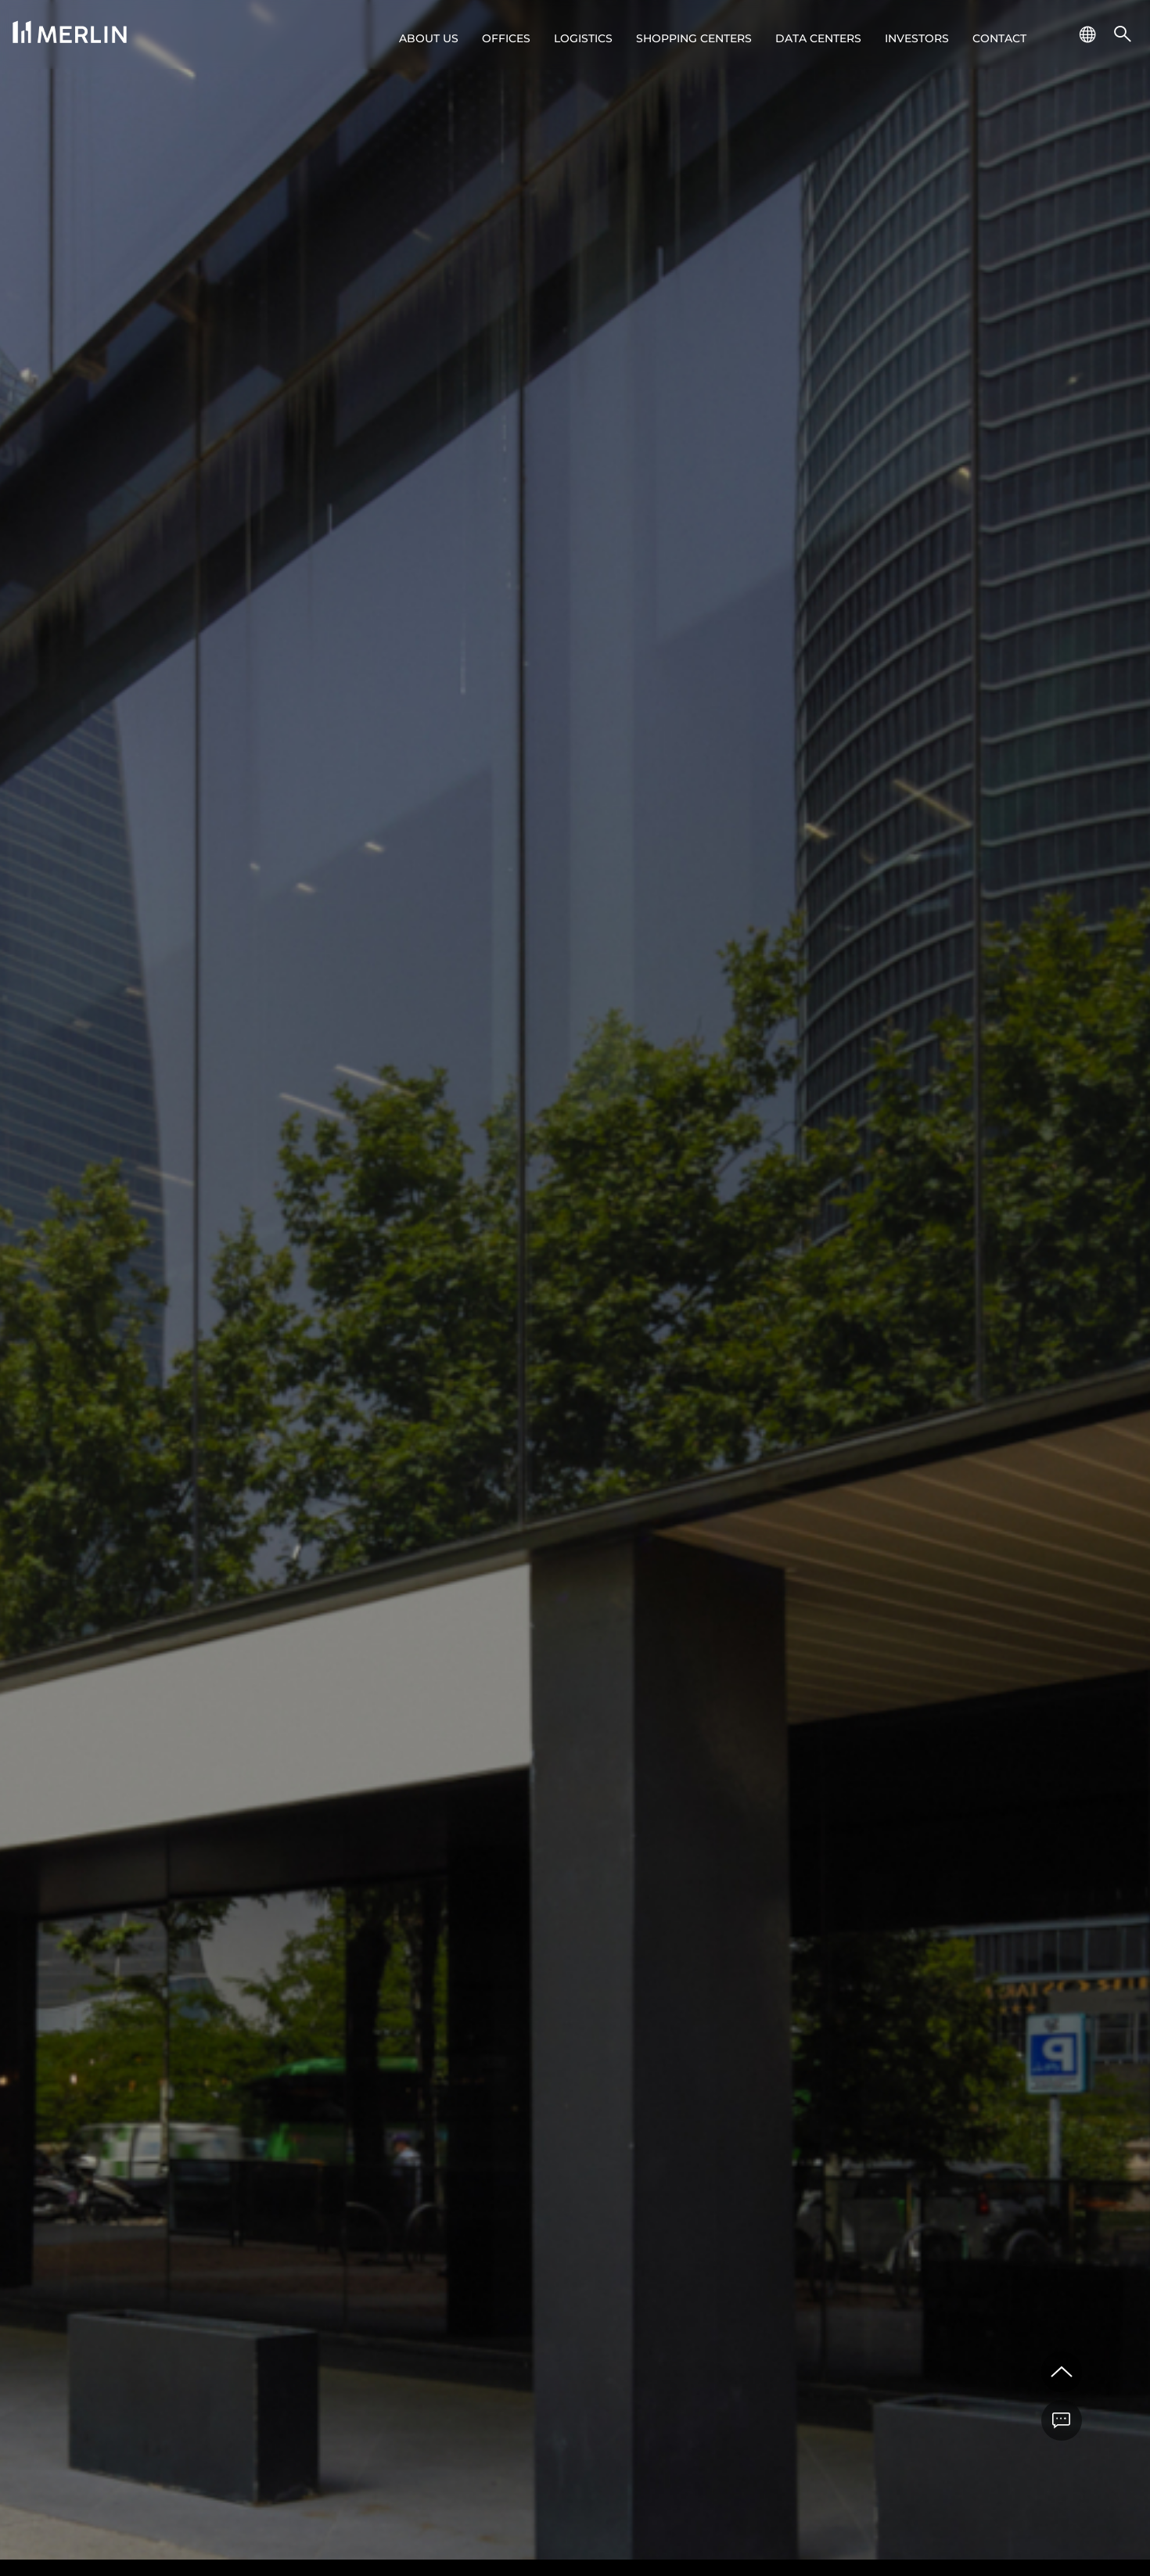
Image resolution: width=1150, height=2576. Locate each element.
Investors (917, 38)
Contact (999, 38)
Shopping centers (694, 38)
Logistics (583, 38)
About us (428, 38)
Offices (506, 38)
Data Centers (818, 38)
